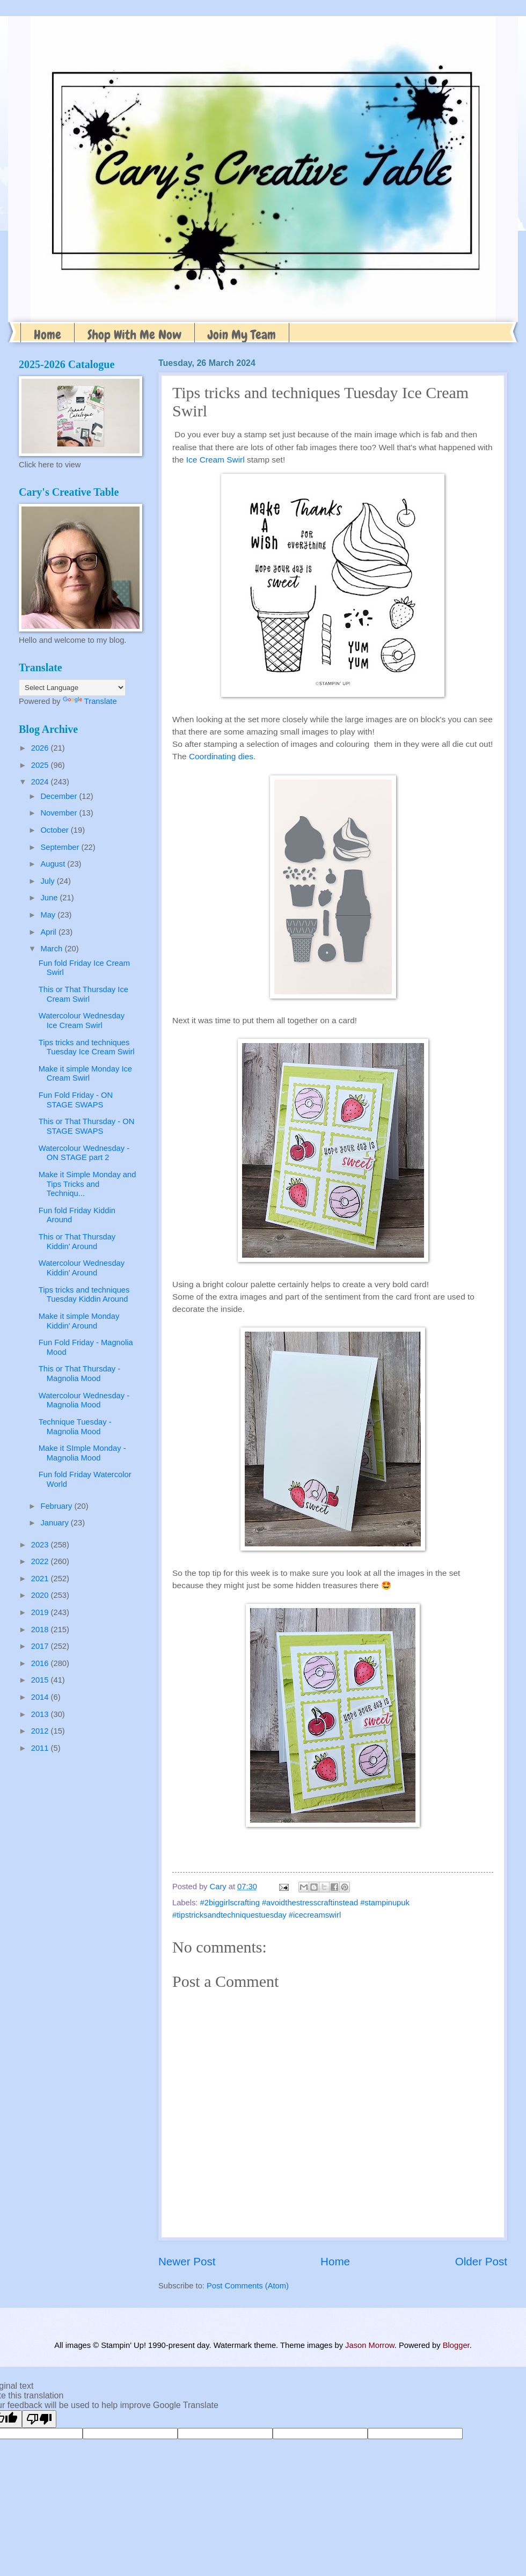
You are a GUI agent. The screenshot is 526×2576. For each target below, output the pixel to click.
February (57, 1506)
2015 (41, 1680)
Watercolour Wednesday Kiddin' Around (82, 1268)
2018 (41, 1629)
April (49, 932)
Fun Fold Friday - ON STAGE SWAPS (76, 1100)
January (55, 1522)
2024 (41, 781)
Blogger (456, 2345)
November (59, 813)
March (52, 948)
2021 (41, 1578)
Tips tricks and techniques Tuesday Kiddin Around (84, 1295)
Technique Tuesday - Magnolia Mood (75, 1427)
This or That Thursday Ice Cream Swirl (83, 994)
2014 (41, 1697)
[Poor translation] (39, 2419)
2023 (41, 1544)
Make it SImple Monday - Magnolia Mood (82, 1453)
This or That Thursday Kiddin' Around (77, 1241)
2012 (41, 1731)
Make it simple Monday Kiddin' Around (79, 1321)
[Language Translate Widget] (72, 687)
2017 (41, 1646)
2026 (41, 748)
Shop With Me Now (134, 334)
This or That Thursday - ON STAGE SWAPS (87, 1126)
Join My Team (242, 334)
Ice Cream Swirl (215, 459)
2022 (41, 1561)
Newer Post (186, 2261)
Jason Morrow (369, 2345)
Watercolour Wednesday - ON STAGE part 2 (84, 1153)
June (50, 897)
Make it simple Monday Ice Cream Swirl (85, 1074)
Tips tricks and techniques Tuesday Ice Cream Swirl (87, 1047)
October (55, 830)
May (48, 915)
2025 (41, 765)
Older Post (481, 2261)
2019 (41, 1612)
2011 (41, 1748)
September (60, 847)
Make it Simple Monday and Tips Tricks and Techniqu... (87, 1184)
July (48, 881)
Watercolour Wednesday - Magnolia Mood (84, 1400)
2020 (41, 1595)
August (53, 864)
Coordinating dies (221, 756)
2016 (41, 1663)
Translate (90, 701)
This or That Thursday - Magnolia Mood (79, 1373)
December (59, 796)
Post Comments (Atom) (248, 2285)
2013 (41, 1714)
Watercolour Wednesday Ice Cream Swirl (82, 1020)
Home (47, 334)
